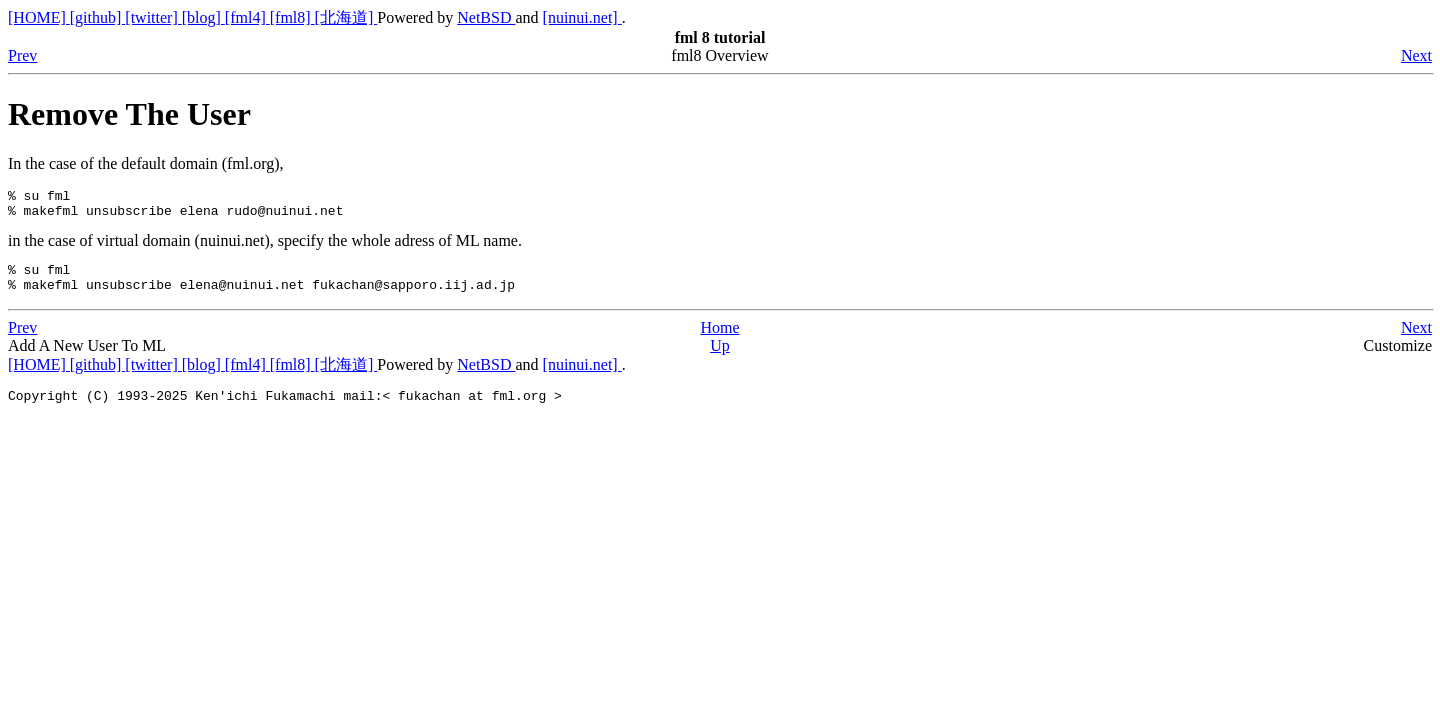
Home (719, 339)
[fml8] (292, 17)
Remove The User (129, 114)
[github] (98, 17)
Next (1416, 55)
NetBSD (486, 17)
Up (720, 357)
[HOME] (39, 17)
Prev (22, 55)
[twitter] (153, 17)
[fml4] (247, 17)
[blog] (203, 17)
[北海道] (346, 17)
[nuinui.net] (582, 17)
